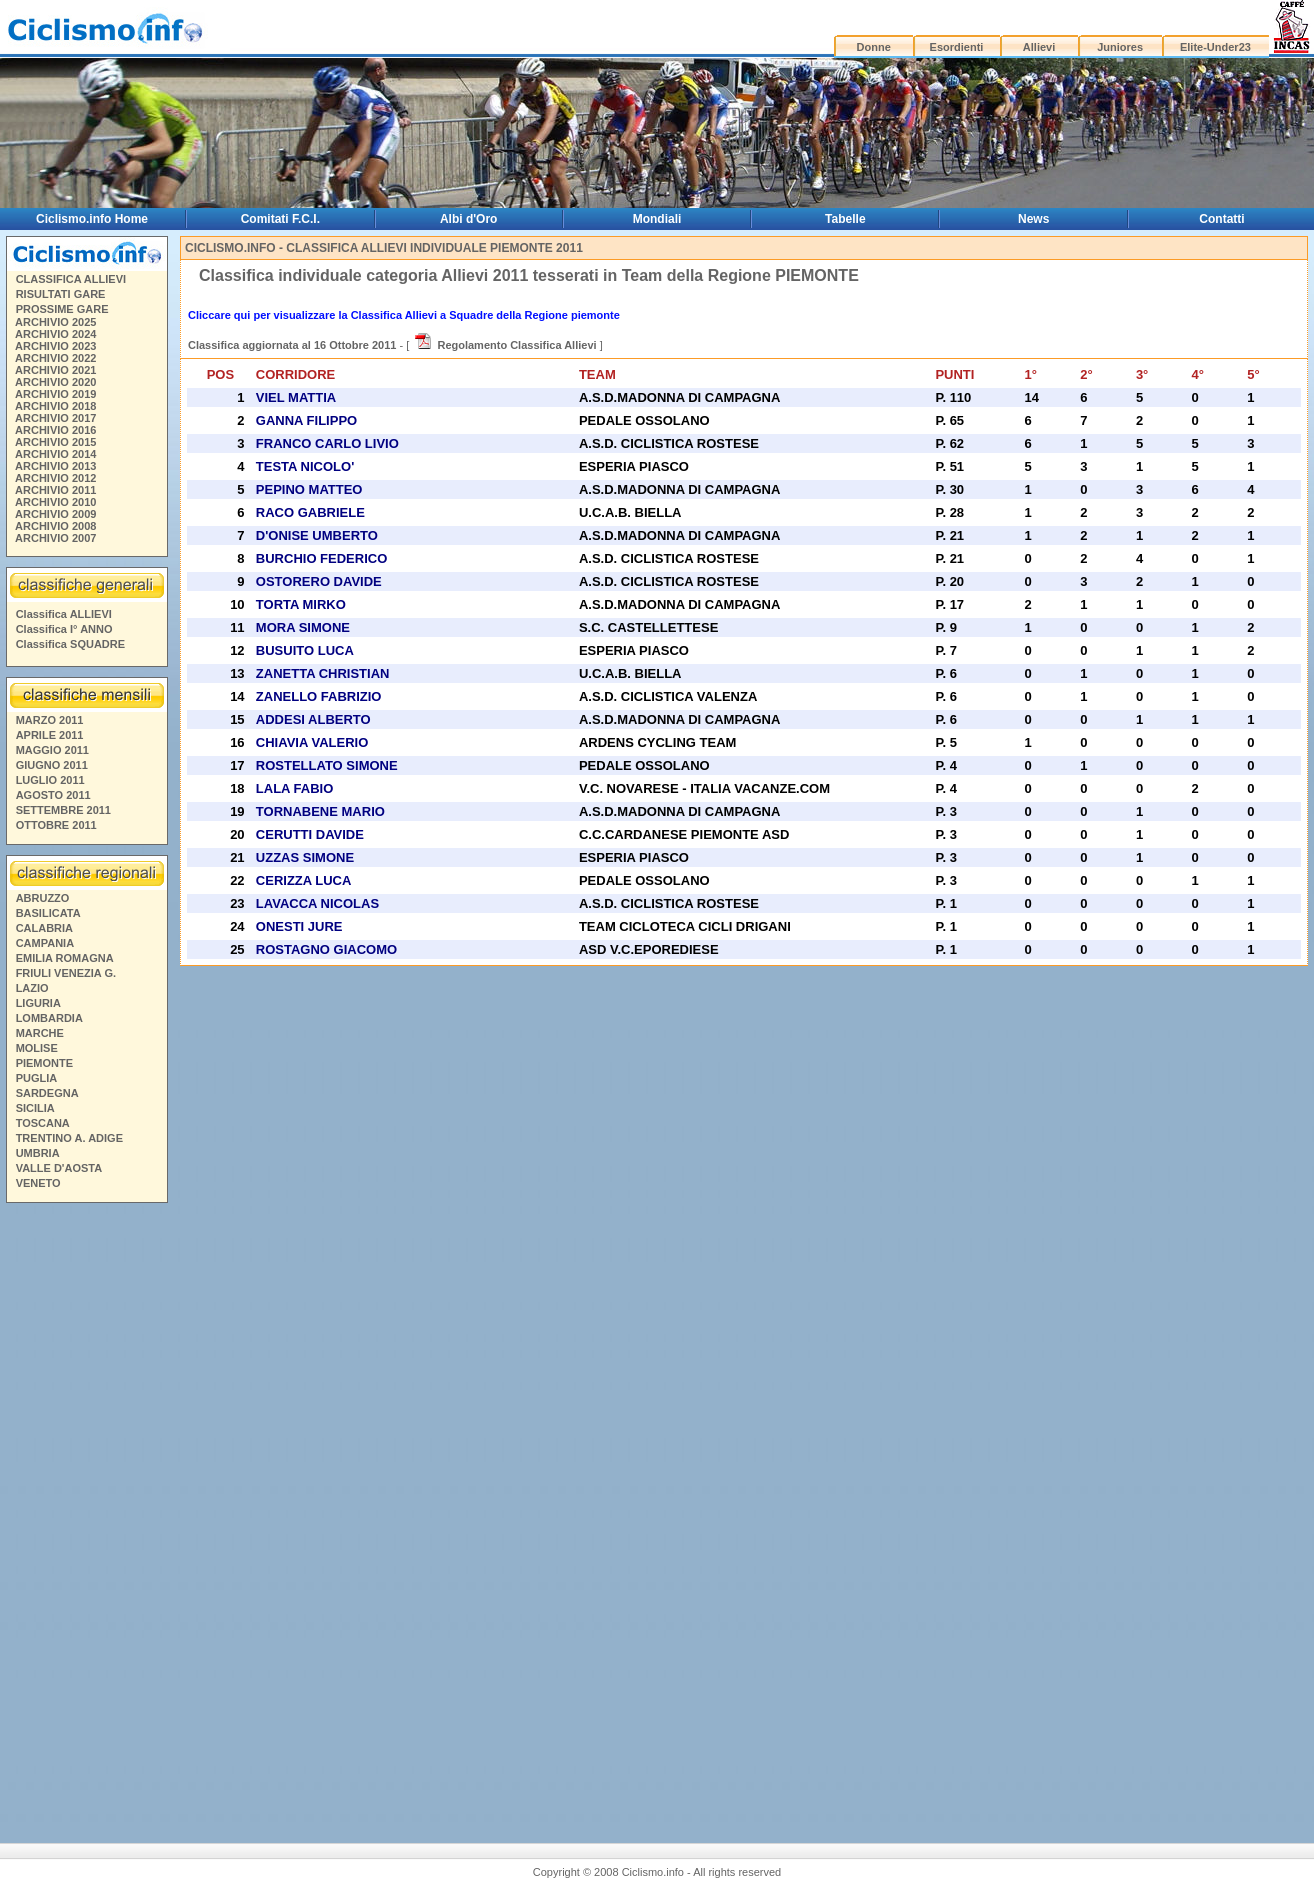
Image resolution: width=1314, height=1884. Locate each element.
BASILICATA (48, 913)
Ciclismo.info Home (92, 219)
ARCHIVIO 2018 (55, 406)
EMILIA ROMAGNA (65, 958)
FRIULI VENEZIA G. (66, 973)
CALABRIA (44, 928)
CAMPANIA (45, 943)
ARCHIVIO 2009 (55, 514)
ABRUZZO (43, 898)
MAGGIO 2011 (52, 750)
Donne (874, 47)
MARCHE (40, 1033)
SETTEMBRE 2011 (63, 810)
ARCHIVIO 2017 (55, 418)
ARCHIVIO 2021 (55, 370)
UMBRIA (38, 1153)
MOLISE (37, 1048)
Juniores (1120, 47)
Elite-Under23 (1215, 47)
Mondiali (657, 219)
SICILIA (35, 1108)
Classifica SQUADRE (70, 644)
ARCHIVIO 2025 (55, 322)
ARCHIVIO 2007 (55, 538)
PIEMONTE (44, 1063)
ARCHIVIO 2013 (55, 466)
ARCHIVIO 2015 (55, 442)
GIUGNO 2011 (52, 765)
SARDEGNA (47, 1093)
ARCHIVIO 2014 (55, 454)
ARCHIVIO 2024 (55, 334)
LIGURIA (38, 1003)
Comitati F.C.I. (280, 219)
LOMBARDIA (49, 1018)
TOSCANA (43, 1123)
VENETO (38, 1183)
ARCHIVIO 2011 (55, 490)
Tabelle (845, 219)
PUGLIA (37, 1078)
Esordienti (957, 47)
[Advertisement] (86, 1515)
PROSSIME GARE (62, 309)
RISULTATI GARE (61, 294)
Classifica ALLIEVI (64, 614)
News (1033, 219)
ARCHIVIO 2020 (55, 382)
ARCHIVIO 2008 (55, 526)
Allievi (1039, 47)
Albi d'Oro (469, 219)
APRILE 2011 (50, 735)
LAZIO (32, 988)
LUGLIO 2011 (50, 780)
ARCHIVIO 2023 (55, 346)
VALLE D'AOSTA (59, 1168)
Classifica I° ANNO (64, 629)
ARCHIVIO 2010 (55, 502)
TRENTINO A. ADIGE (69, 1138)
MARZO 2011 (50, 720)
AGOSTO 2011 (53, 795)
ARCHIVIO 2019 (55, 394)
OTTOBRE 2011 (56, 825)
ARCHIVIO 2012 (55, 478)
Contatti (1221, 219)
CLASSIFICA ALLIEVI (71, 279)
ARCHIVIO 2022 (55, 358)
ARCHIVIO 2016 (55, 430)
